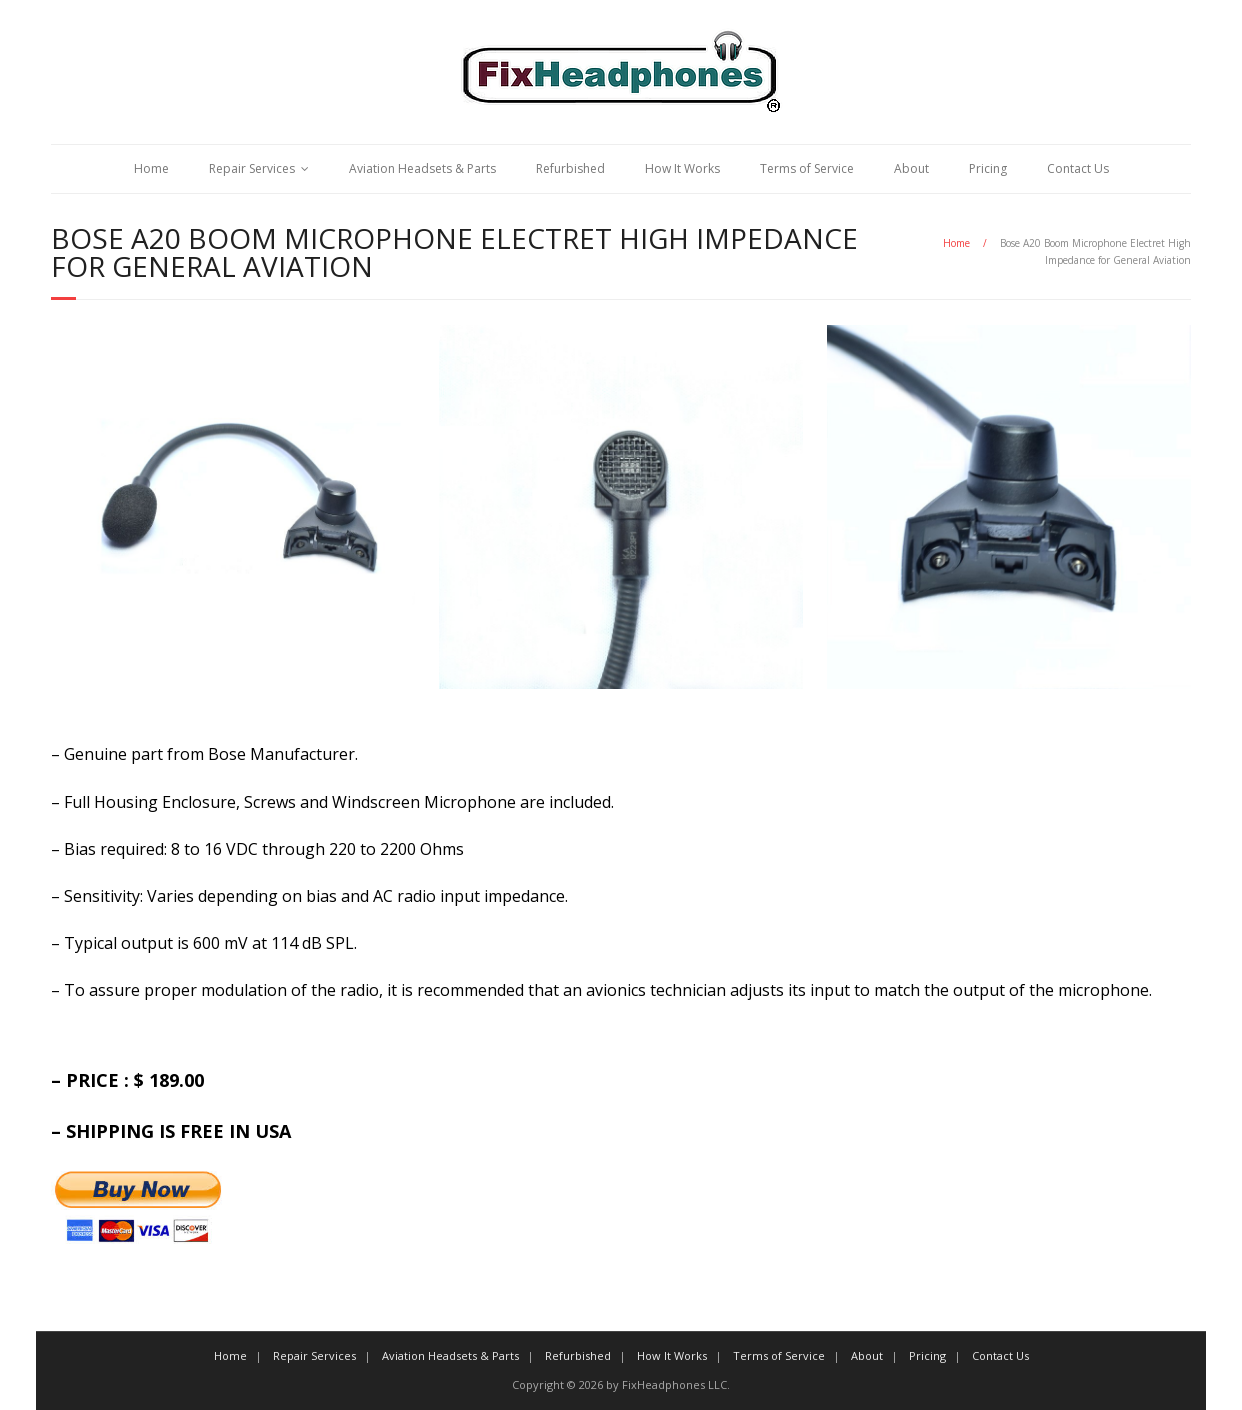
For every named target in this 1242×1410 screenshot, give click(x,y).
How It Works (682, 168)
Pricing (988, 168)
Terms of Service (807, 168)
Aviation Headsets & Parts (422, 168)
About (911, 168)
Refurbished (570, 168)
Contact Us (1078, 168)
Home (151, 168)
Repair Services (252, 168)
